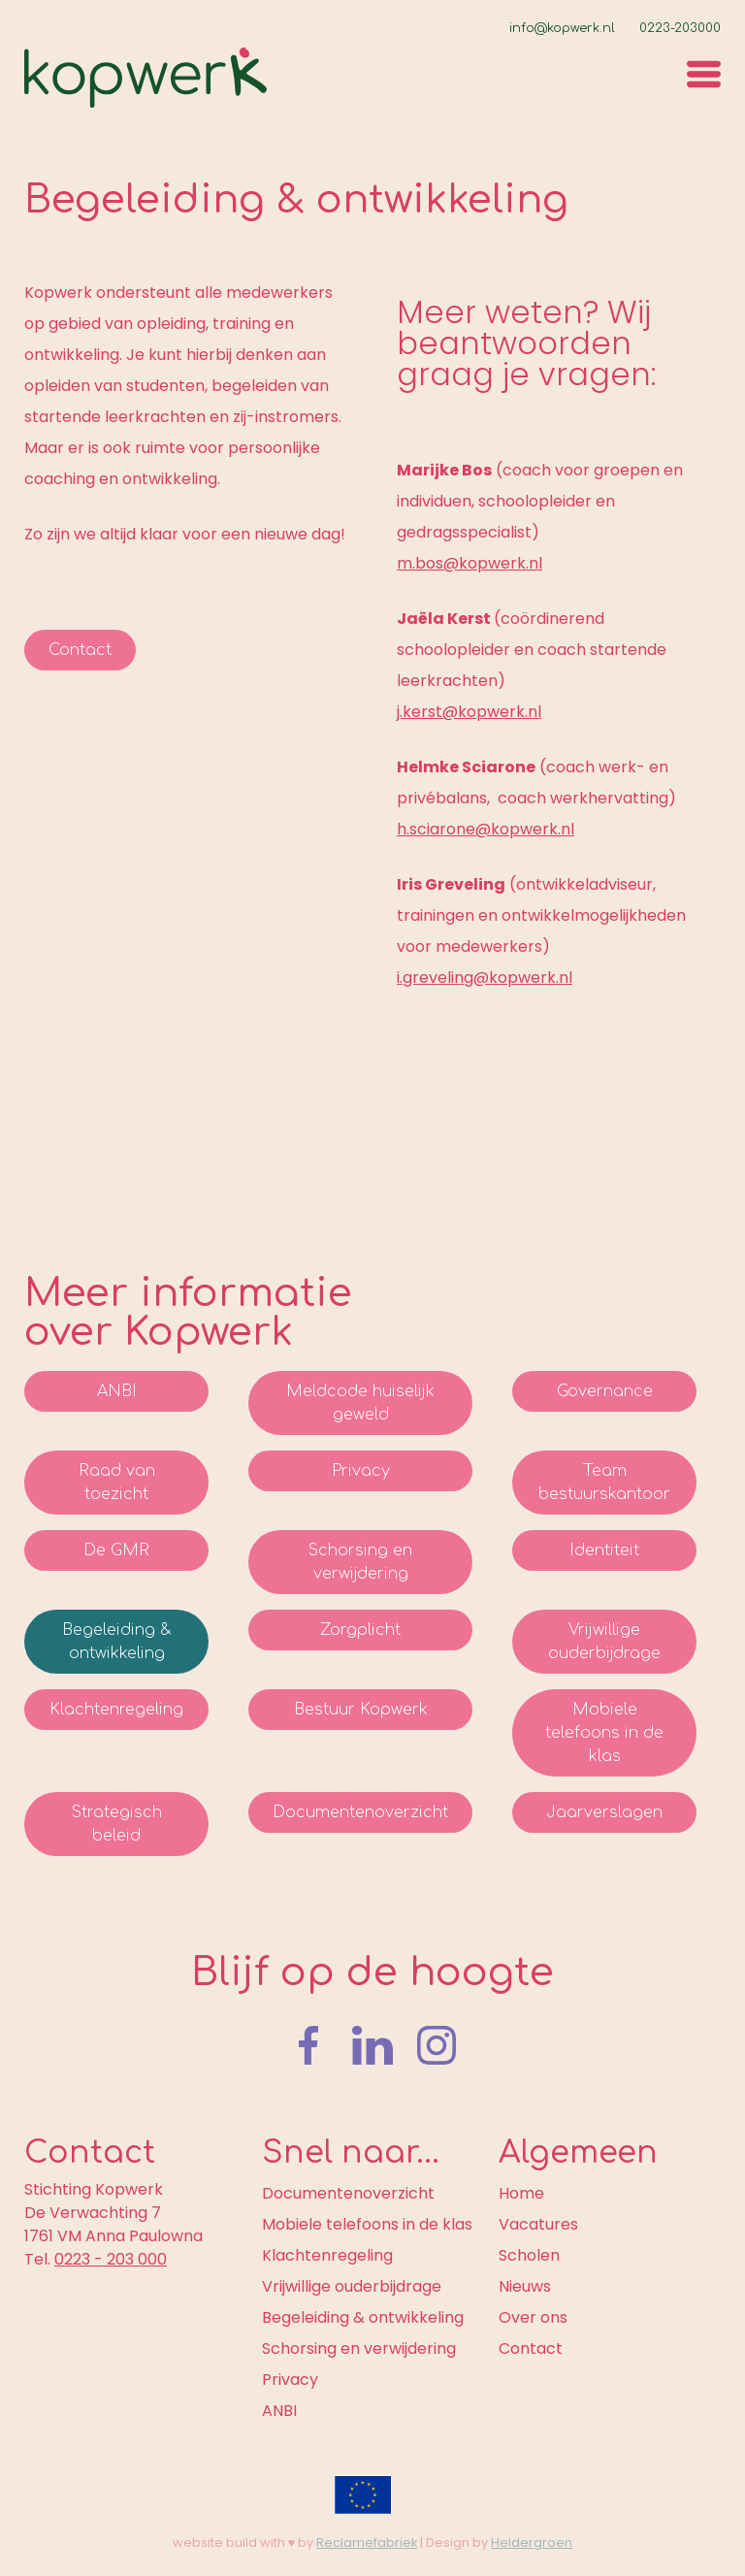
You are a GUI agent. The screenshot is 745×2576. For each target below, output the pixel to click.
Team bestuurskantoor (604, 1482)
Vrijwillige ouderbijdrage (604, 1641)
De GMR (116, 1550)
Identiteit (604, 1550)
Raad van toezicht (117, 1482)
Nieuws (525, 2286)
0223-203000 (680, 28)
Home (521, 2193)
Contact (80, 650)
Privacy (361, 1471)
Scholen (529, 2255)
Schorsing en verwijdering (360, 1562)
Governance (605, 1391)
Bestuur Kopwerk (361, 1709)
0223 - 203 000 (110, 2259)
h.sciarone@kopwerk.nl (485, 829)
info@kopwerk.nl (562, 28)
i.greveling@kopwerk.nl (484, 977)
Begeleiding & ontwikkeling (116, 1641)
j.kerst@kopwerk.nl (469, 712)
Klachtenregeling (116, 1709)
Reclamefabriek (366, 2542)
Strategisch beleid (117, 1824)
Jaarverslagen (604, 1812)
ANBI (117, 1391)
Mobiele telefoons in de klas (604, 1733)
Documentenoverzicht (360, 1812)
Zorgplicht (360, 1630)
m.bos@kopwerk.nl (469, 563)
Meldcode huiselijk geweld (360, 1403)
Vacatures (538, 2224)
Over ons (533, 2317)
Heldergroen (531, 2542)
